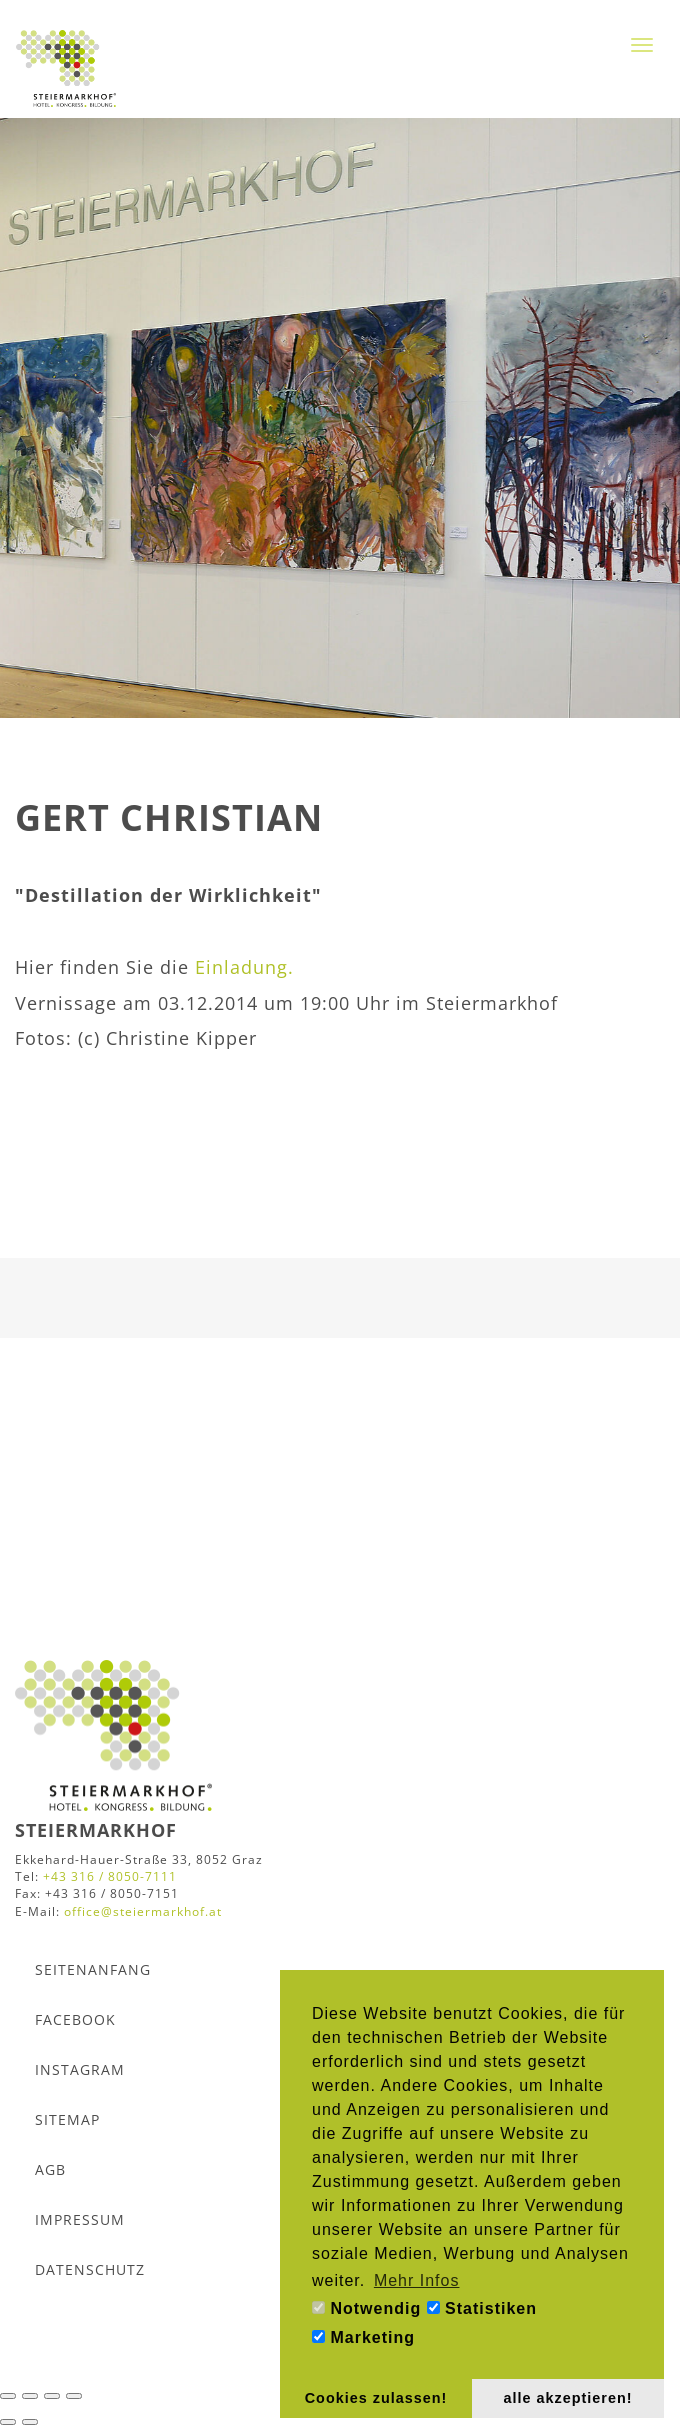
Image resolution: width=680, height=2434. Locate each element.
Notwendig (366, 2308)
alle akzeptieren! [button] (568, 2398)
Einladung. (244, 967)
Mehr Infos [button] (417, 2280)
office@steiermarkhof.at (143, 1911)
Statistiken (482, 2308)
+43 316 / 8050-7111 (110, 1876)
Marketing (363, 2337)
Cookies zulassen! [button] (376, 2398)
